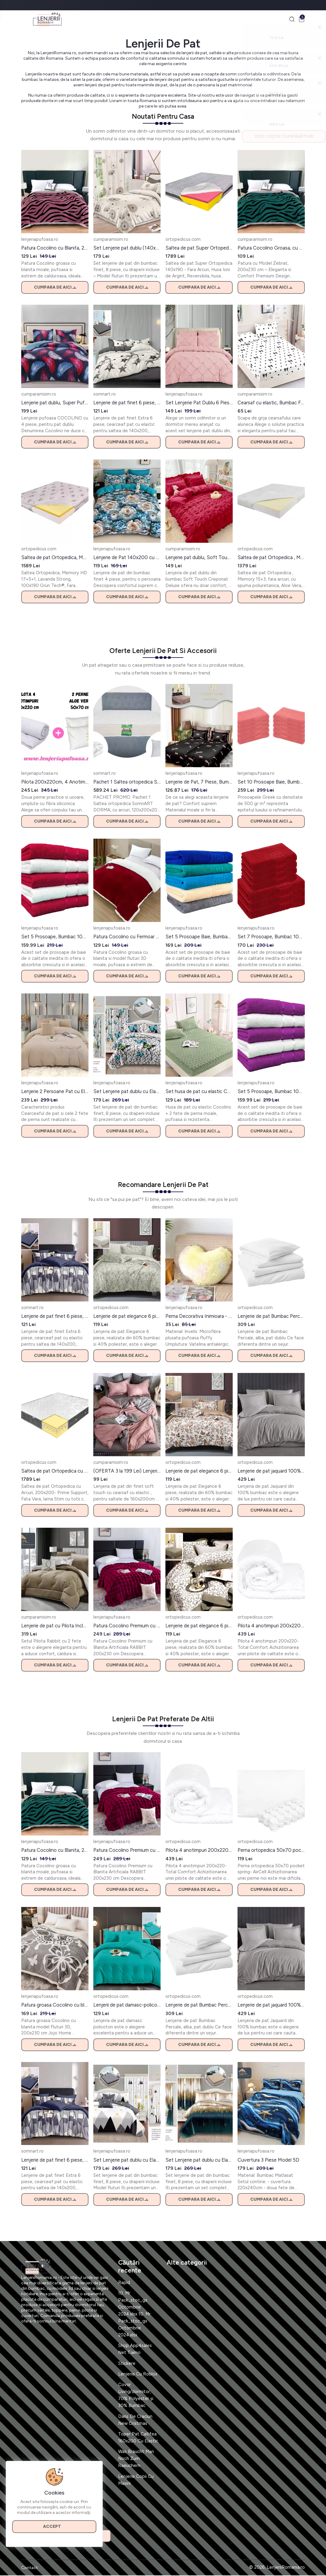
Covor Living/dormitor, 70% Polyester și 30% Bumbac (135, 2395)
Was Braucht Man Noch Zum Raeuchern (136, 2459)
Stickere (126, 2364)
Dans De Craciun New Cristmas (135, 2420)
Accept (54, 2525)
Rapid (124, 2283)
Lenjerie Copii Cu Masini (136, 2480)
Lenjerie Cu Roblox (137, 2374)
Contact (29, 2568)
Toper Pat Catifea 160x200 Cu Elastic (138, 2438)
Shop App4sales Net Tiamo (135, 2349)
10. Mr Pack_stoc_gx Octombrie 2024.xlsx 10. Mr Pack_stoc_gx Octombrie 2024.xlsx (134, 2314)
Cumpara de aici (55, 287)
